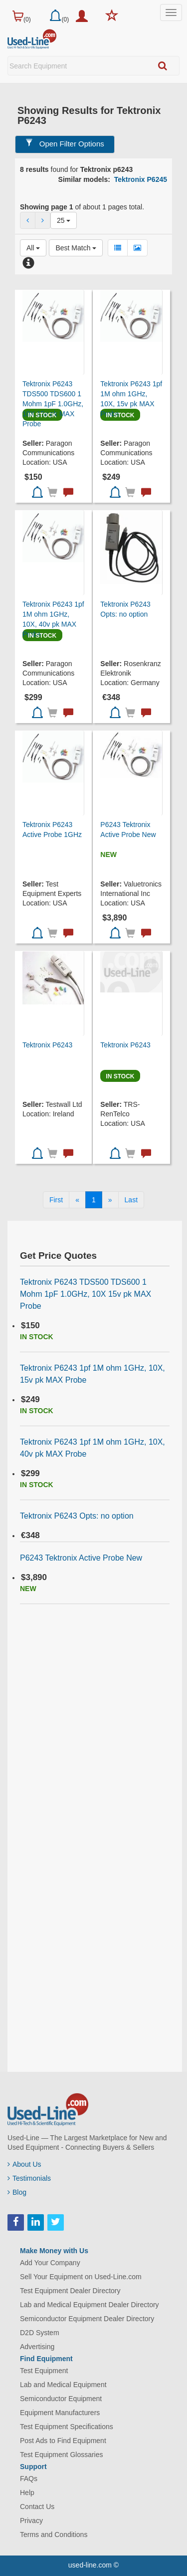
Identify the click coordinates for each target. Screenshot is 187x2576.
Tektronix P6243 (47, 1045)
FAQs (28, 2479)
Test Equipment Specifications (66, 2427)
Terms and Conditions (53, 2535)
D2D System (39, 2333)
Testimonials (29, 2178)
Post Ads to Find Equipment (63, 2441)
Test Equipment (44, 2371)
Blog (16, 2192)
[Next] (110, 1199)
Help (27, 2493)
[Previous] (77, 1199)
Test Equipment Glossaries (61, 2455)
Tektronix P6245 (140, 179)
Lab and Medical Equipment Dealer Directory (89, 2305)
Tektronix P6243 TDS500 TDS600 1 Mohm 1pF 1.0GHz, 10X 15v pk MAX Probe (52, 404)
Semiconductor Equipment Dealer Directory (87, 2319)
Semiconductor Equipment (61, 2399)
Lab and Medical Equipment (63, 2385)
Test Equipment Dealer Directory (70, 2291)
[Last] (131, 1199)
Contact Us (37, 2507)
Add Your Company (50, 2263)
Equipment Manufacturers (60, 2413)
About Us (24, 2164)
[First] (56, 1199)
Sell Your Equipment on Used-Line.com (81, 2277)
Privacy (31, 2521)
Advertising (37, 2347)
